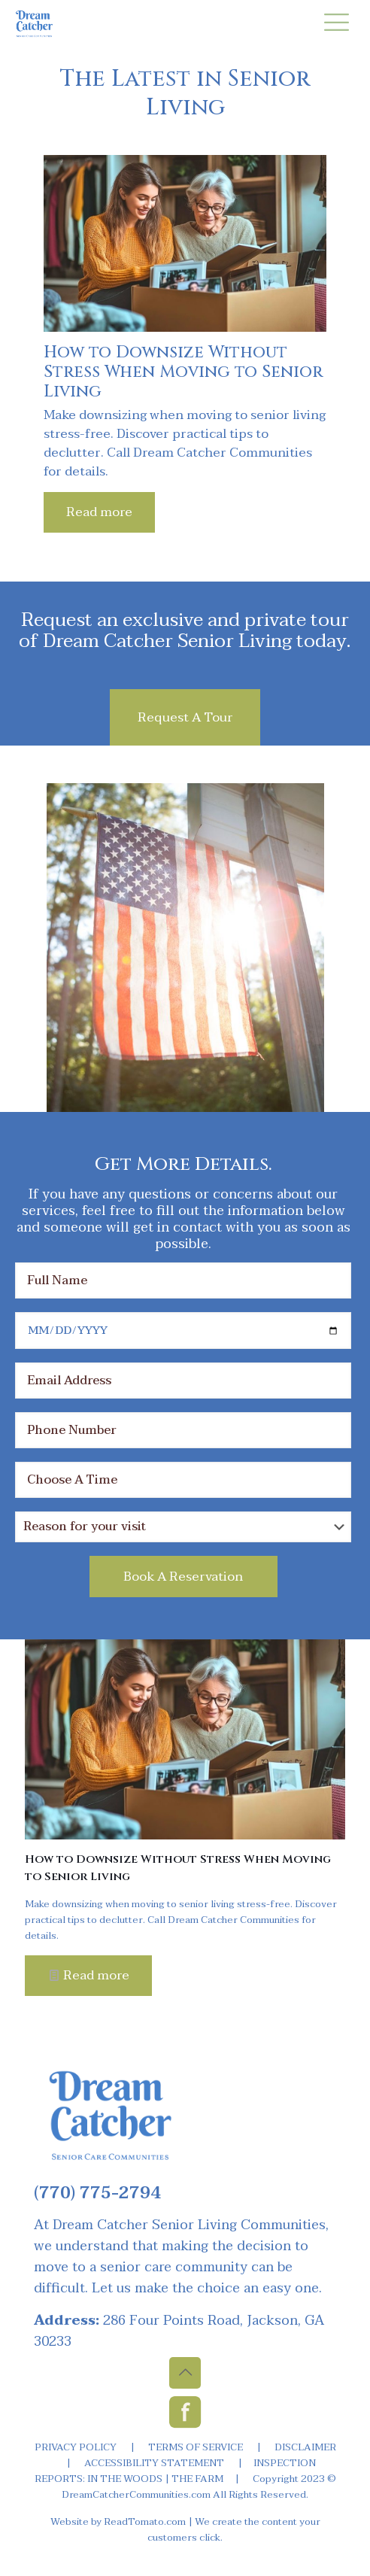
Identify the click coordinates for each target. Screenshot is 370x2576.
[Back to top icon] (185, 2373)
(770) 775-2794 (97, 2193)
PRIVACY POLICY (76, 2447)
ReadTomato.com (145, 2522)
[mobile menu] (336, 22)
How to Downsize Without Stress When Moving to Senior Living (183, 372)
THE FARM (197, 2479)
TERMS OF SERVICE (195, 2447)
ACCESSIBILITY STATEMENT (154, 2463)
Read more (99, 512)
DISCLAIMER (305, 2447)
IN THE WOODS (124, 2479)
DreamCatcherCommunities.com (136, 2494)
